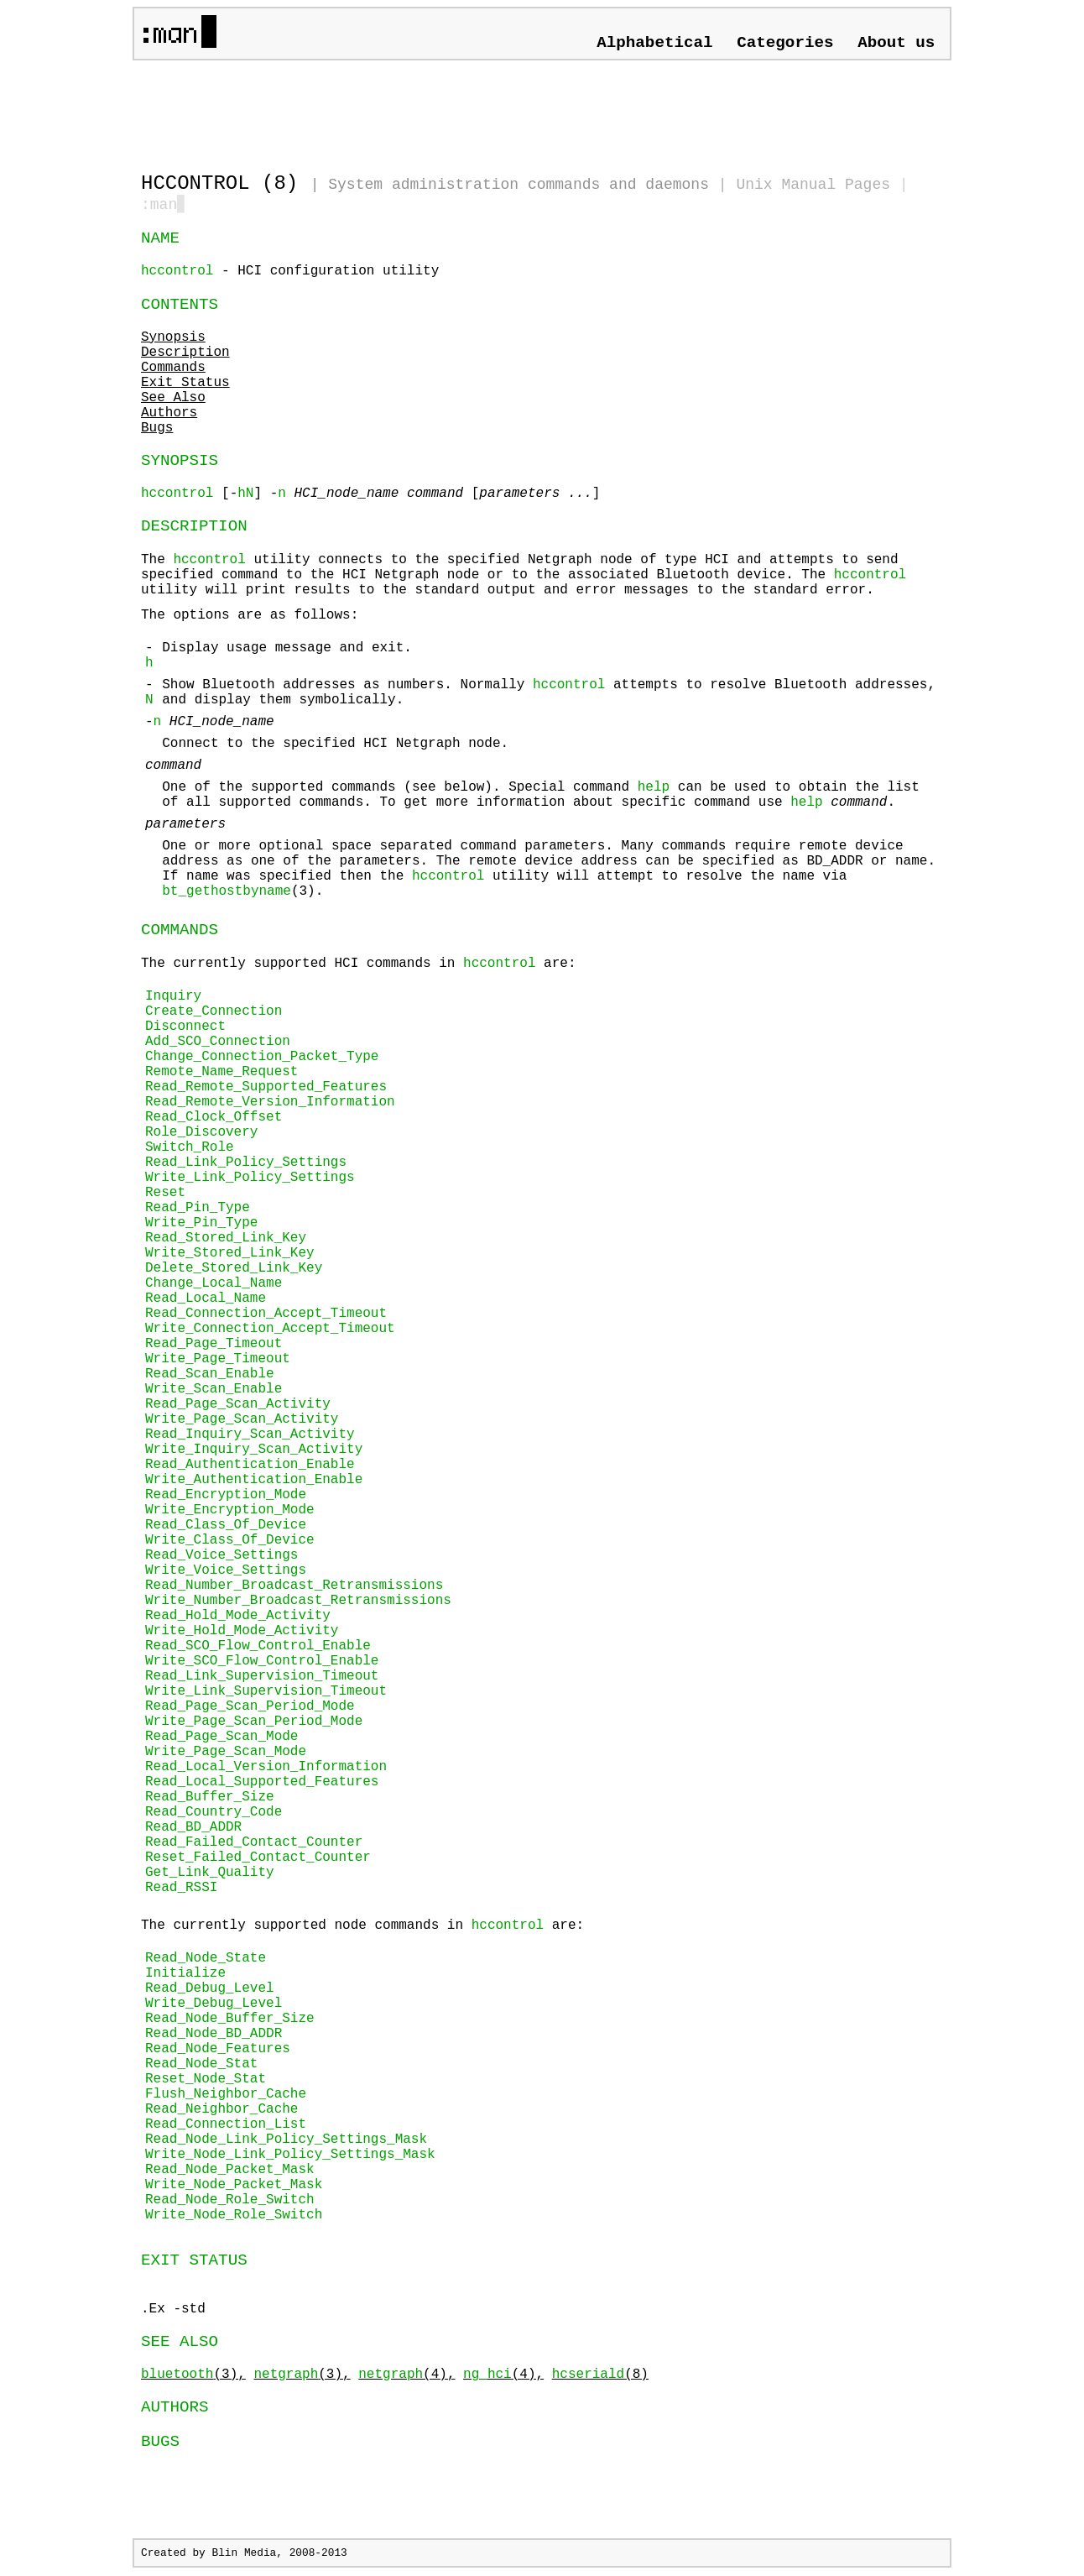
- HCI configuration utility (290, 272)
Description (185, 354)
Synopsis (173, 339)
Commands (173, 369)
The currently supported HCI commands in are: (542, 1579)
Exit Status (185, 384)
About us (896, 43)
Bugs (157, 429)
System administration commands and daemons (518, 184)
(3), (193, 2376)
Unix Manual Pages (813, 184)
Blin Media (243, 2554)
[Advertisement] (337, 109)
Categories (785, 43)
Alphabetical (654, 43)
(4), (406, 2376)
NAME (160, 240)
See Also (173, 399)
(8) (600, 2376)
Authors (169, 414)
